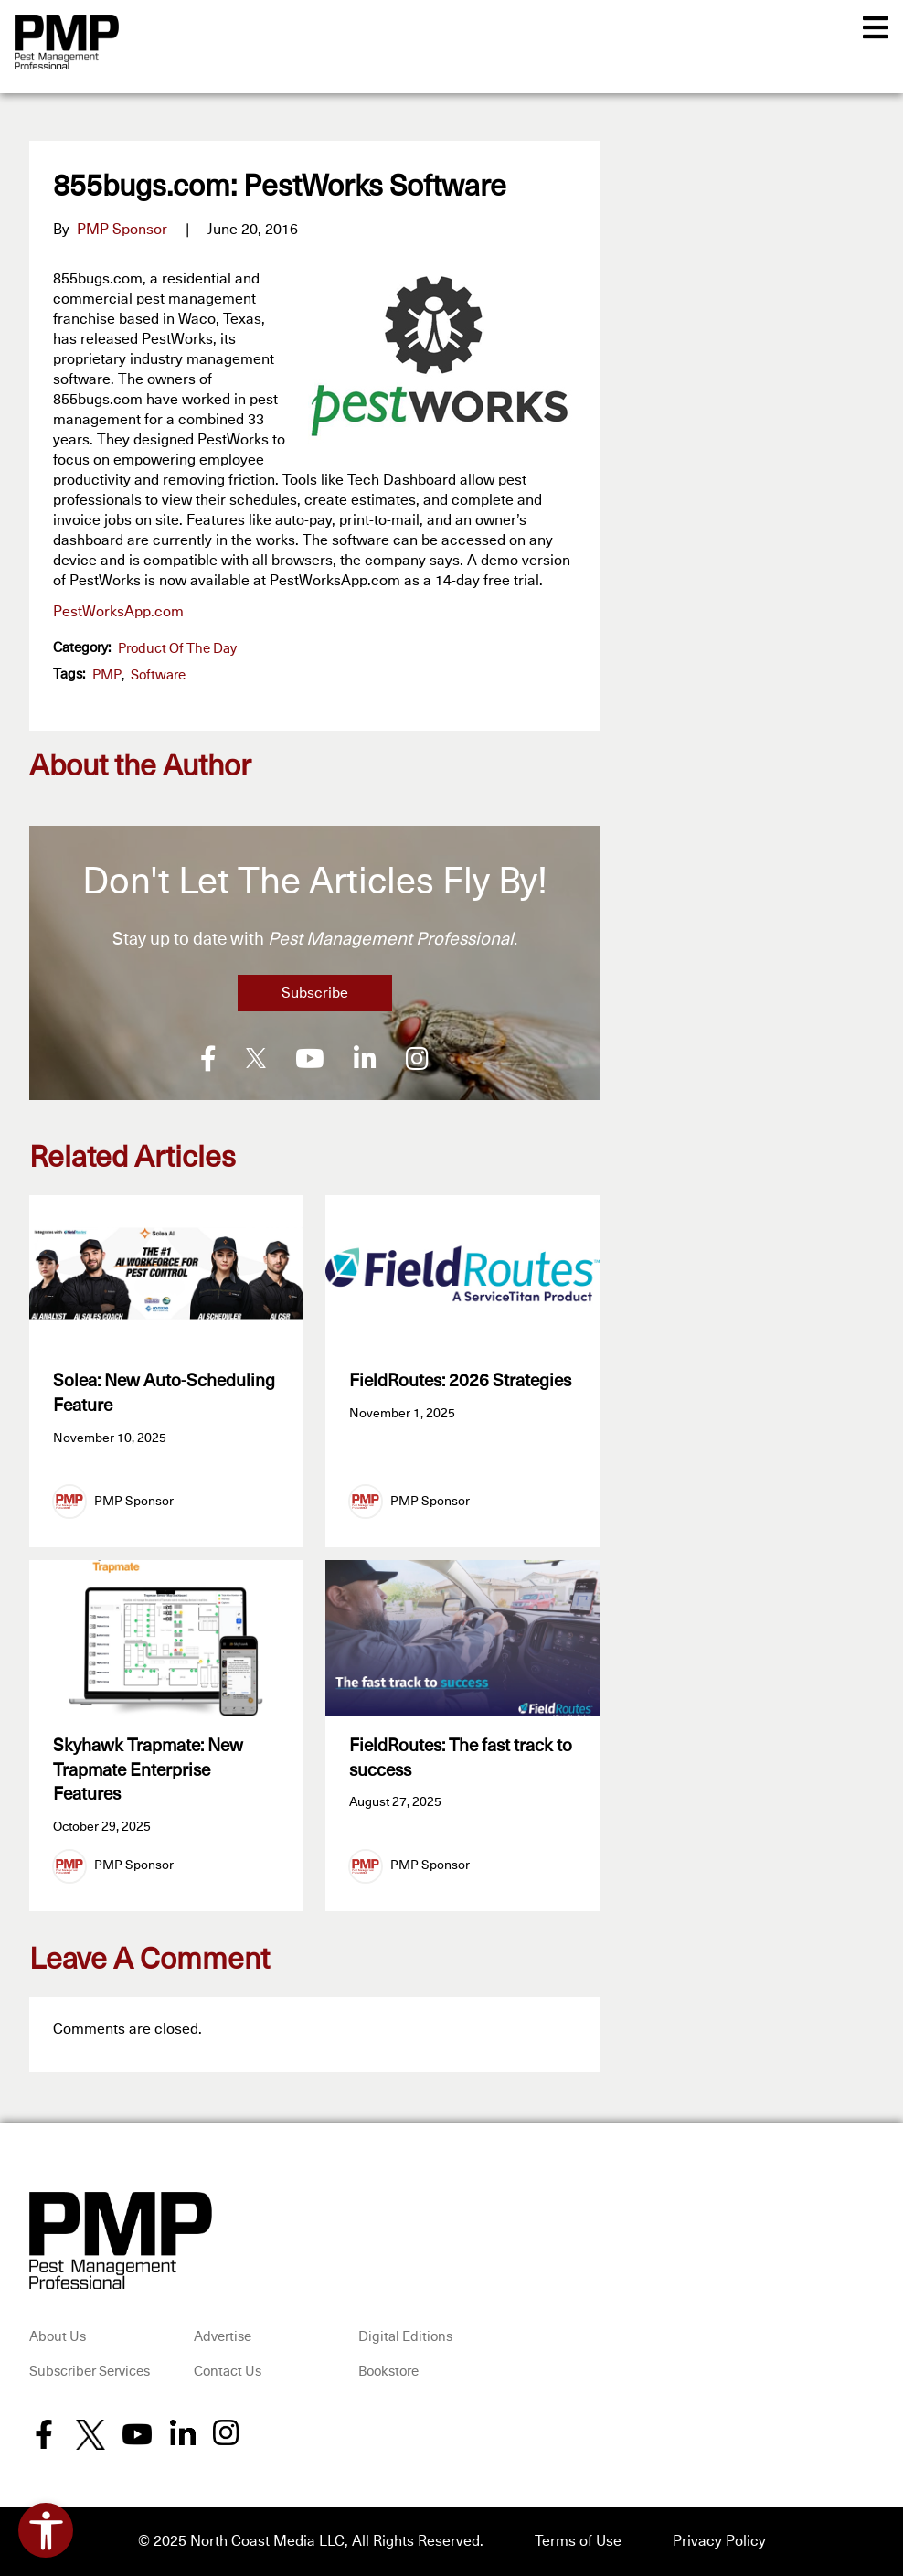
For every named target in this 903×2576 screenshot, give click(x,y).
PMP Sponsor (122, 229)
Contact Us (227, 2371)
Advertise (222, 2337)
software (158, 675)
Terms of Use (578, 2541)
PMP (107, 675)
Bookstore (388, 2371)
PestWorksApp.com (118, 611)
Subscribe (315, 993)
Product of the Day (177, 649)
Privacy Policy (719, 2541)
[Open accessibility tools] (45, 2530)
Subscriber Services (89, 2371)
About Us (57, 2337)
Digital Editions (405, 2337)
